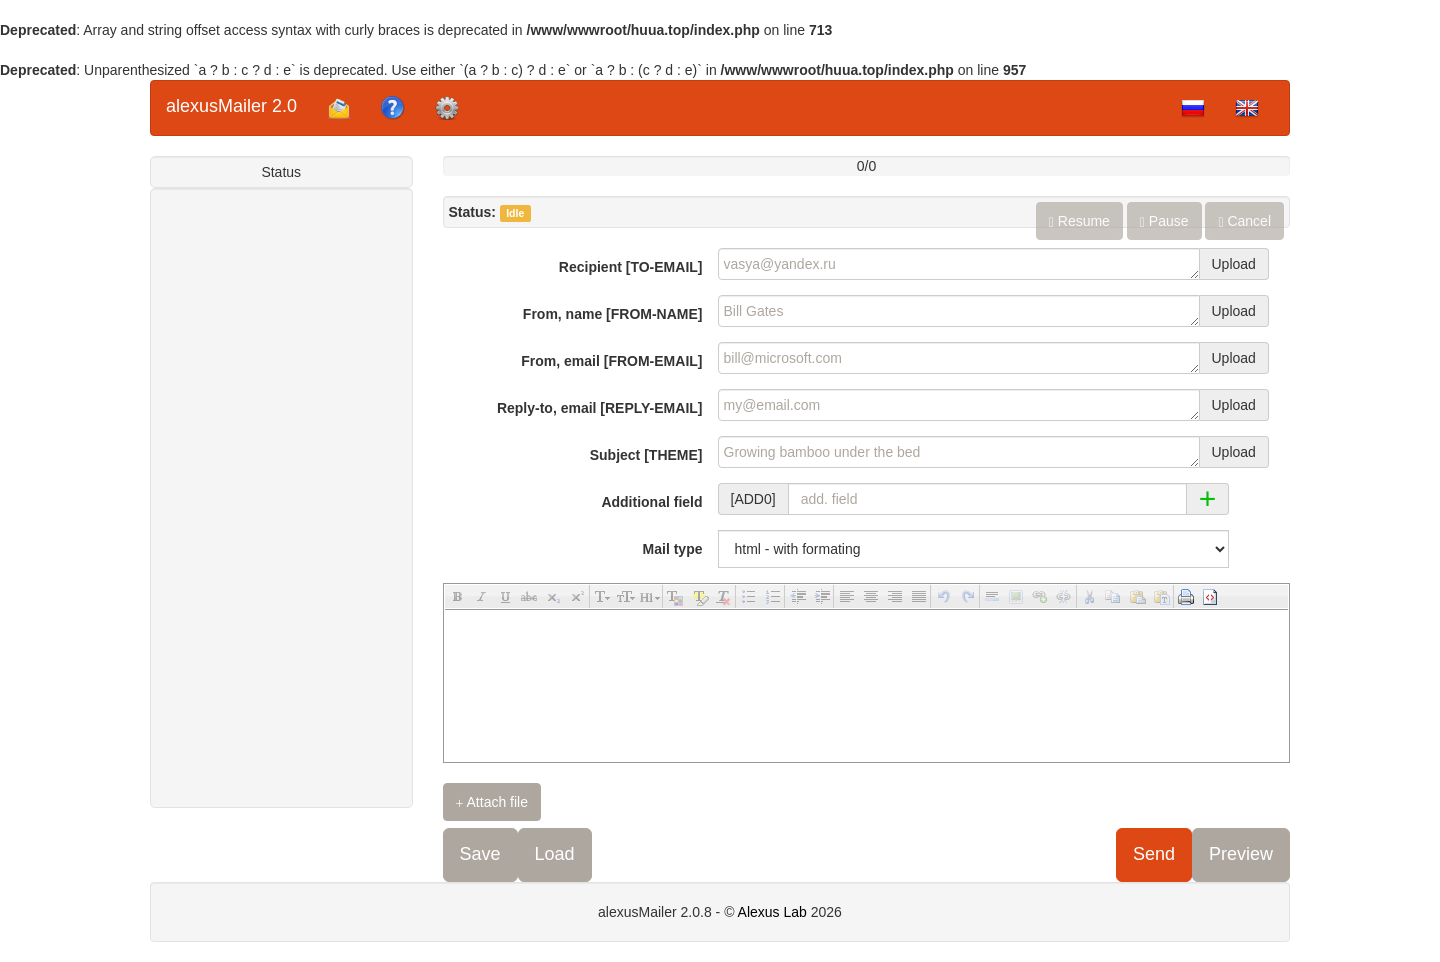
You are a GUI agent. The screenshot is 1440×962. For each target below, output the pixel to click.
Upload (1234, 264)
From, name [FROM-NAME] (613, 314)
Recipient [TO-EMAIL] (631, 267)
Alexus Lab (772, 912)
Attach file (492, 802)
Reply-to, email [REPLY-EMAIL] (600, 408)
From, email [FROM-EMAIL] (611, 361)
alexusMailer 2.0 (231, 106)
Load (555, 854)
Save (480, 854)
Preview (1241, 854)
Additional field (651, 502)
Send (1154, 854)
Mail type (673, 549)
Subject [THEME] (646, 455)
